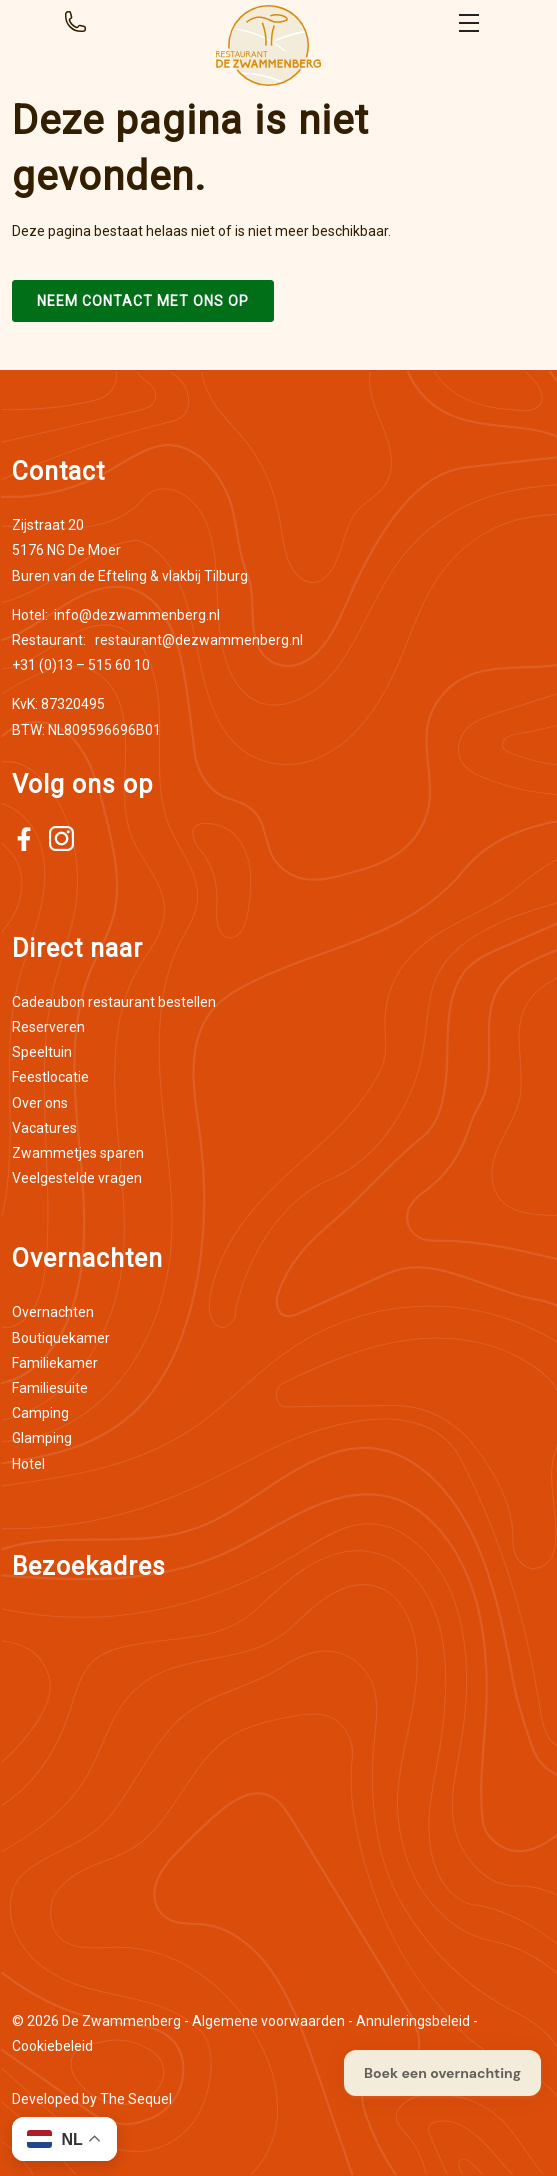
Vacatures (44, 1128)
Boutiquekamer (61, 1338)
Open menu (469, 23)
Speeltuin (42, 1052)
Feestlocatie (50, 1077)
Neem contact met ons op (143, 301)
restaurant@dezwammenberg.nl (157, 640)
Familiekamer (55, 1363)
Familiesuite (50, 1388)
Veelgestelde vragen (77, 1178)
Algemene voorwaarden (268, 2021)
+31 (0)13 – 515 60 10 (81, 665)
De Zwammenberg (121, 2021)
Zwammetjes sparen (78, 1153)
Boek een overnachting (442, 2073)
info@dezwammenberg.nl (116, 615)
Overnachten (53, 1312)
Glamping (42, 1438)
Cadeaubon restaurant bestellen (114, 1002)
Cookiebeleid (52, 2046)
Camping (40, 1413)
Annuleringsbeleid (413, 2021)
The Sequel (136, 2099)
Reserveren (48, 1027)
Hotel (28, 1464)
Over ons (40, 1103)
